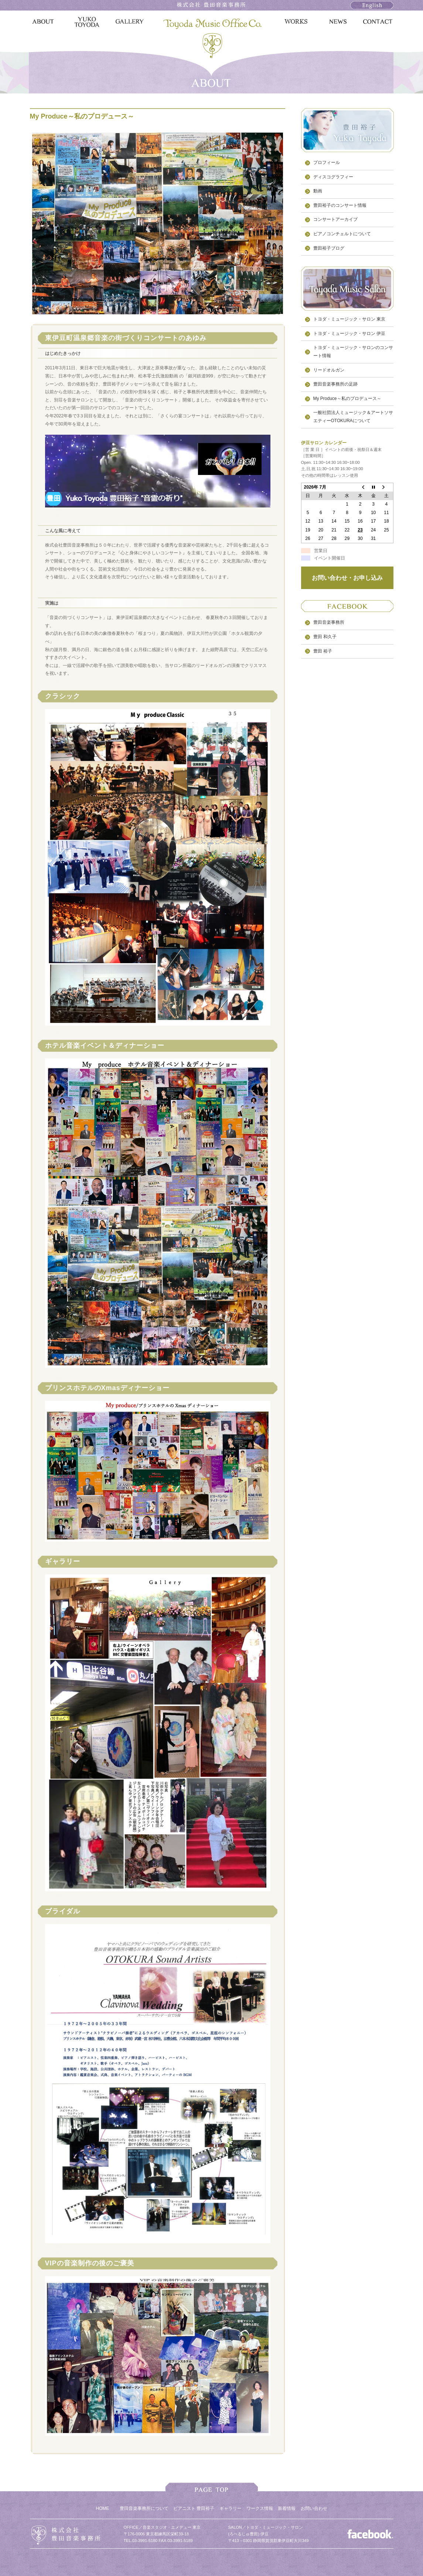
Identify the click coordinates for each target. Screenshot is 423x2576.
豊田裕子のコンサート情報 (339, 205)
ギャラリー (230, 2508)
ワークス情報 (259, 2508)
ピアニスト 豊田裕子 (193, 2508)
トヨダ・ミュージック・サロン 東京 (349, 319)
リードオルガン (328, 370)
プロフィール (326, 162)
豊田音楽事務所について (144, 2508)
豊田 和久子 (325, 636)
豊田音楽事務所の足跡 (335, 384)
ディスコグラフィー (333, 176)
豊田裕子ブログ (328, 248)
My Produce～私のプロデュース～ (347, 398)
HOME (102, 2508)
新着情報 (287, 2508)
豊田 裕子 (322, 651)
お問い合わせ (314, 2508)
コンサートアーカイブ (335, 219)
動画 (317, 191)
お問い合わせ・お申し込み (347, 578)
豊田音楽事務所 (328, 622)
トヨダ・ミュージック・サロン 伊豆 (349, 333)
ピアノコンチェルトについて (342, 233)
